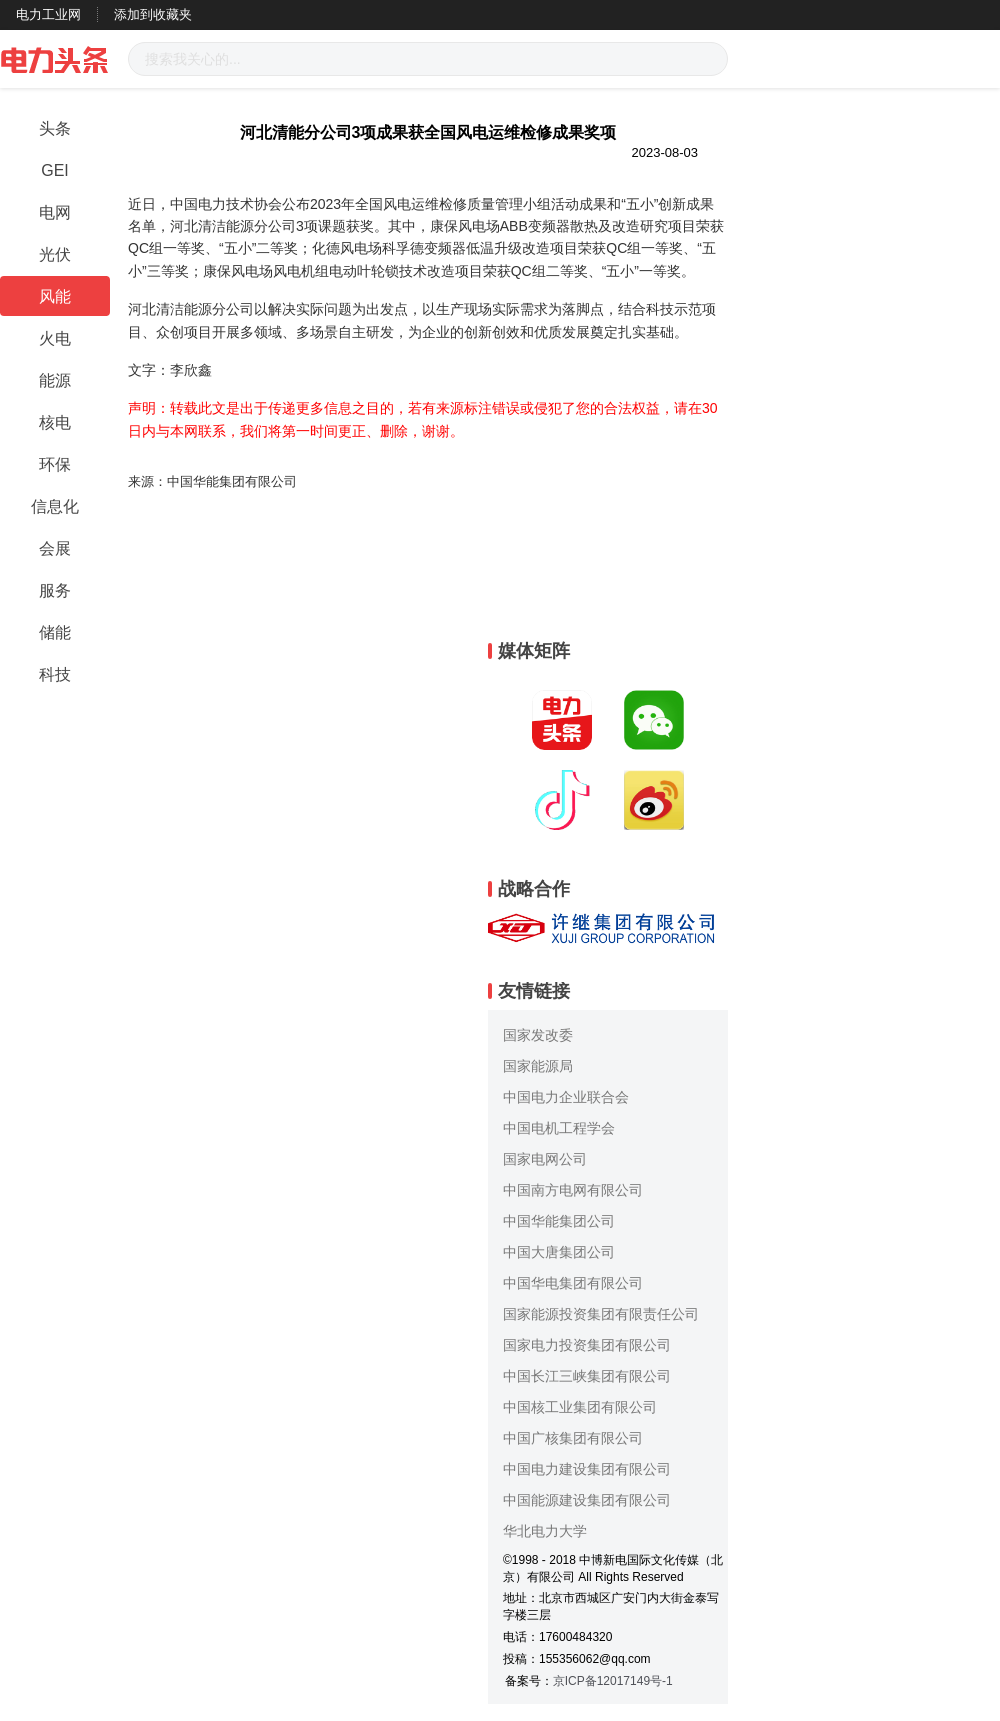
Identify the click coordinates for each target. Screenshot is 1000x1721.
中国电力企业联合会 (566, 1097)
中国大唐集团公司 (559, 1252)
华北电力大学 (545, 1531)
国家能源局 (538, 1066)
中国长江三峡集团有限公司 (587, 1376)
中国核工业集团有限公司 (580, 1407)
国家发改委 (538, 1035)
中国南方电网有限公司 (573, 1190)
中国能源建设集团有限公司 (587, 1500)
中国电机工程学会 (559, 1128)
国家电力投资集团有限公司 (587, 1345)
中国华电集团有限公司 (573, 1283)
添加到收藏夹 (153, 14)
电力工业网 (48, 14)
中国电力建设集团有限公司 (587, 1469)
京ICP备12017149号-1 (613, 1681)
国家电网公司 (545, 1159)
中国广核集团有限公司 (573, 1438)
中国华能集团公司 (559, 1221)
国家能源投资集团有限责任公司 (601, 1314)
